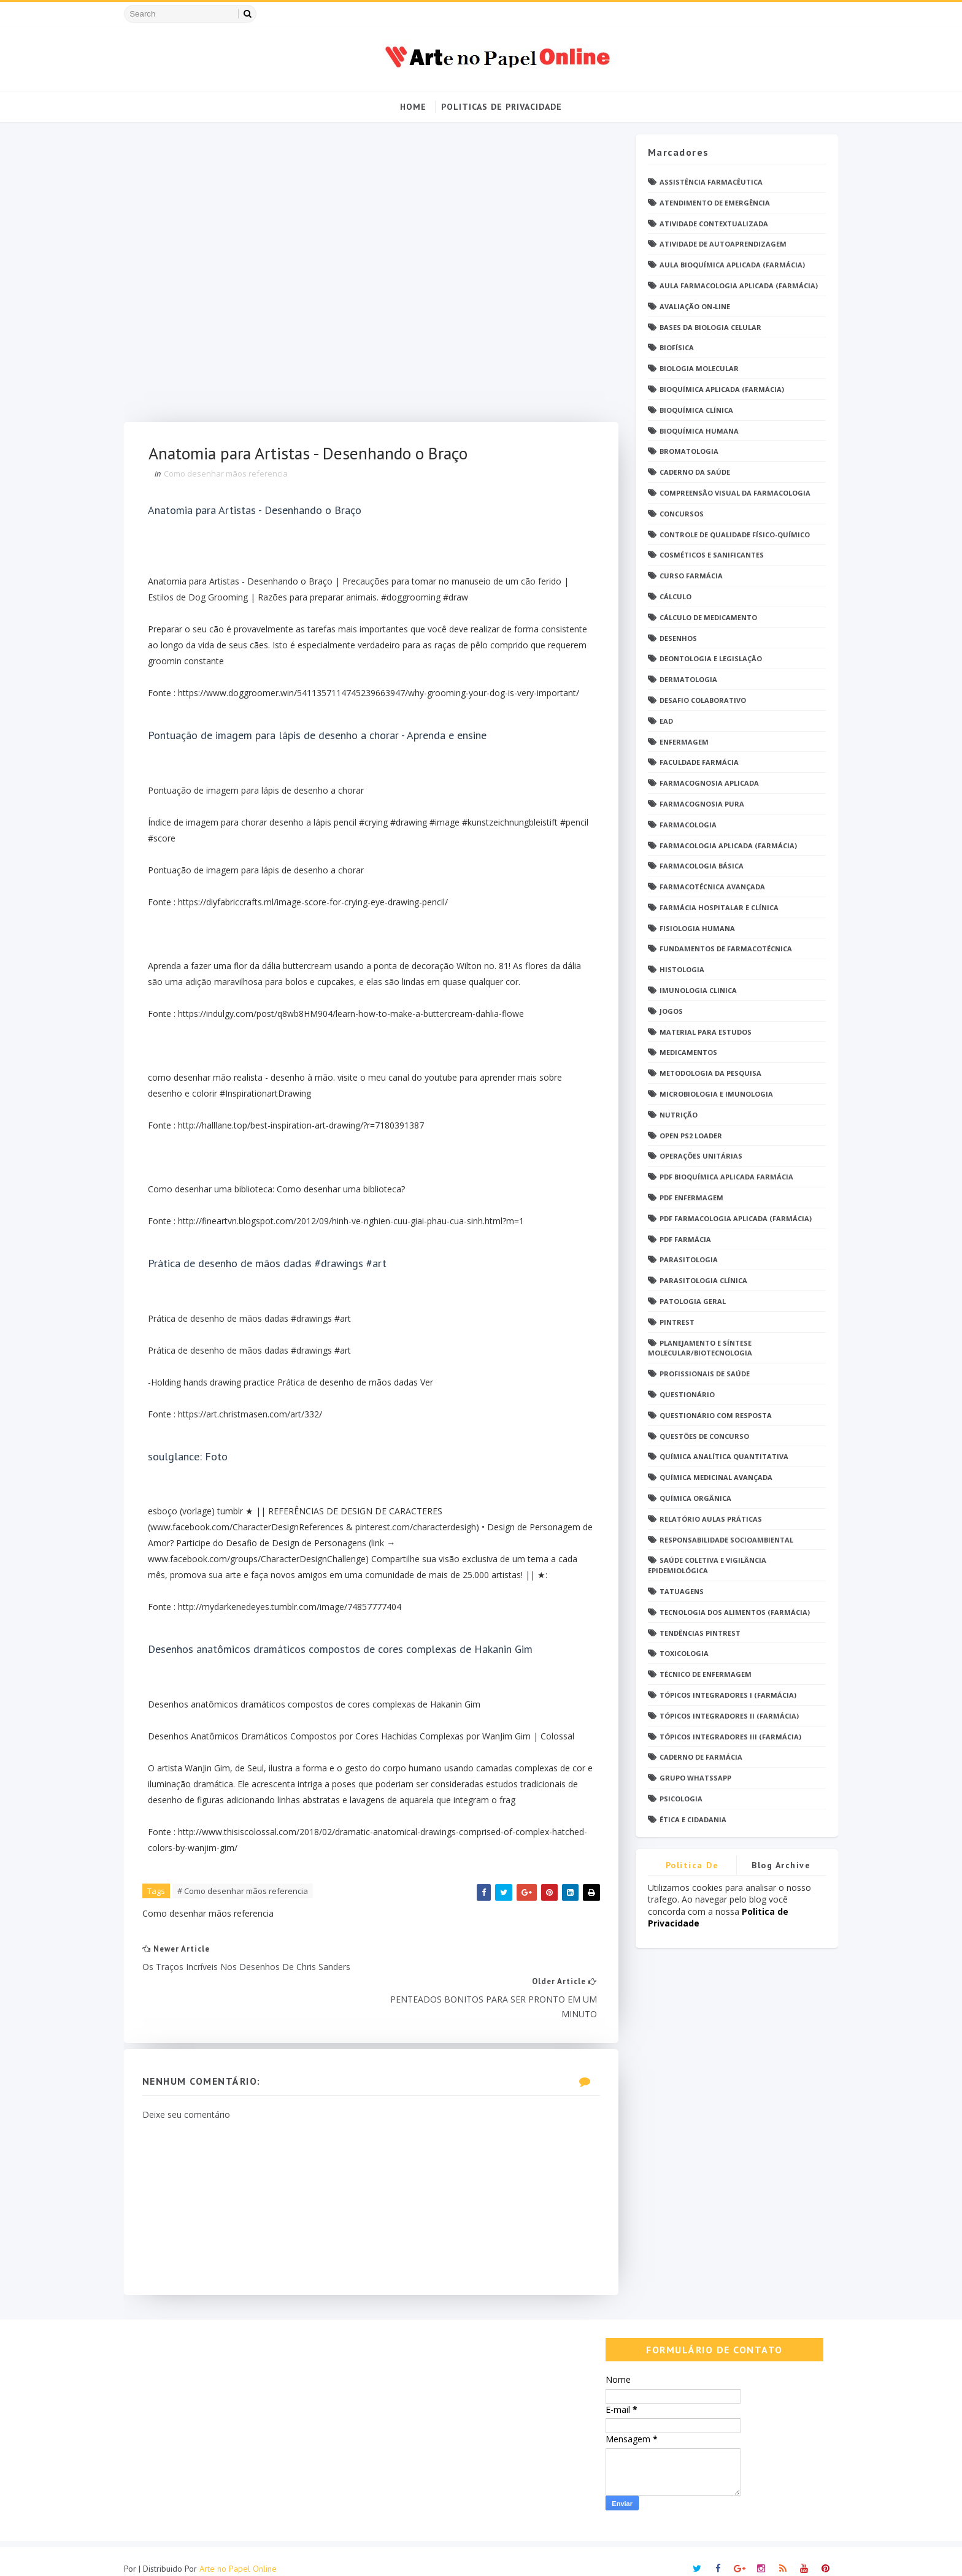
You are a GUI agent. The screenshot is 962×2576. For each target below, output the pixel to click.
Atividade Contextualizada (709, 223)
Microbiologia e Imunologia (712, 1093)
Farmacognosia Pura (697, 803)
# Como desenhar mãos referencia (247, 1908)
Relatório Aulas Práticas (706, 1519)
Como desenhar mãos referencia (230, 474)
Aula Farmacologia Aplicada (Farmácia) (734, 285)
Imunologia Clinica (694, 990)
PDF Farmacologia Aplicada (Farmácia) (731, 1218)
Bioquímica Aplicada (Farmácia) (717, 389)
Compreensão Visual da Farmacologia (730, 492)
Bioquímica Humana (694, 430)
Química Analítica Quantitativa (719, 1457)
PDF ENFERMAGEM (687, 1197)
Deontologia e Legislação (706, 659)
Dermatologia (684, 679)
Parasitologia (684, 1260)
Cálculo (671, 596)
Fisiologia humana (693, 928)
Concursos (677, 513)
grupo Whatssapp (691, 1778)
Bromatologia (684, 451)
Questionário (682, 1394)
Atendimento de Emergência (710, 202)
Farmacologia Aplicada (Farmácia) (724, 845)
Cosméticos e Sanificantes (707, 555)
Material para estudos (701, 1032)
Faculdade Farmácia (694, 762)
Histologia (677, 970)
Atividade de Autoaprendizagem (718, 244)
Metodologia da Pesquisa (706, 1073)
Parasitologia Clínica (699, 1281)
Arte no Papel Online (242, 2554)
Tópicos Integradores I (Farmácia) (723, 1695)
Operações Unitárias (696, 1156)
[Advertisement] (368, 278)
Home (413, 106)
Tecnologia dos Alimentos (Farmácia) (730, 1612)
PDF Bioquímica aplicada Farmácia (722, 1177)
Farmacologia (683, 824)
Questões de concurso (700, 1436)
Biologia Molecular (694, 369)
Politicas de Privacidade (501, 106)
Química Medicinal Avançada (711, 1477)
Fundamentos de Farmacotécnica (721, 949)
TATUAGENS (677, 1591)
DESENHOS (674, 638)
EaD (662, 721)
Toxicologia (679, 1653)
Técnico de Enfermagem (701, 1674)
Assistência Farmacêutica (706, 181)
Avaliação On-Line (690, 306)
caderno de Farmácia (696, 1757)
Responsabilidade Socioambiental (722, 1539)
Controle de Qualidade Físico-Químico (730, 534)
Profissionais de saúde (700, 1374)
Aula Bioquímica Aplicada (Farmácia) (728, 265)
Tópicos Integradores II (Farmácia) (725, 1715)
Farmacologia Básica (697, 866)
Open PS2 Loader (686, 1135)
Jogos (667, 1011)
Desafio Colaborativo (698, 700)
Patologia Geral (688, 1301)
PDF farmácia (681, 1239)
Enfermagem (679, 741)
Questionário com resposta (711, 1415)
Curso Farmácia (686, 576)
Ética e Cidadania (688, 1819)
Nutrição (674, 1114)
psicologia (676, 1798)
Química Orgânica (691, 1498)
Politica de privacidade (688, 1867)
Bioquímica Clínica (692, 410)
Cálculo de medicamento (704, 617)
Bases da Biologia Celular (706, 327)
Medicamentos (684, 1052)
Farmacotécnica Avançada (708, 886)
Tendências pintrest (695, 1633)
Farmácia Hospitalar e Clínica (714, 907)
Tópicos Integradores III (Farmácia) (726, 1736)
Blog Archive (777, 1865)
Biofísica (672, 348)
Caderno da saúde (690, 472)
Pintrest (672, 1322)
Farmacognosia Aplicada (705, 783)
